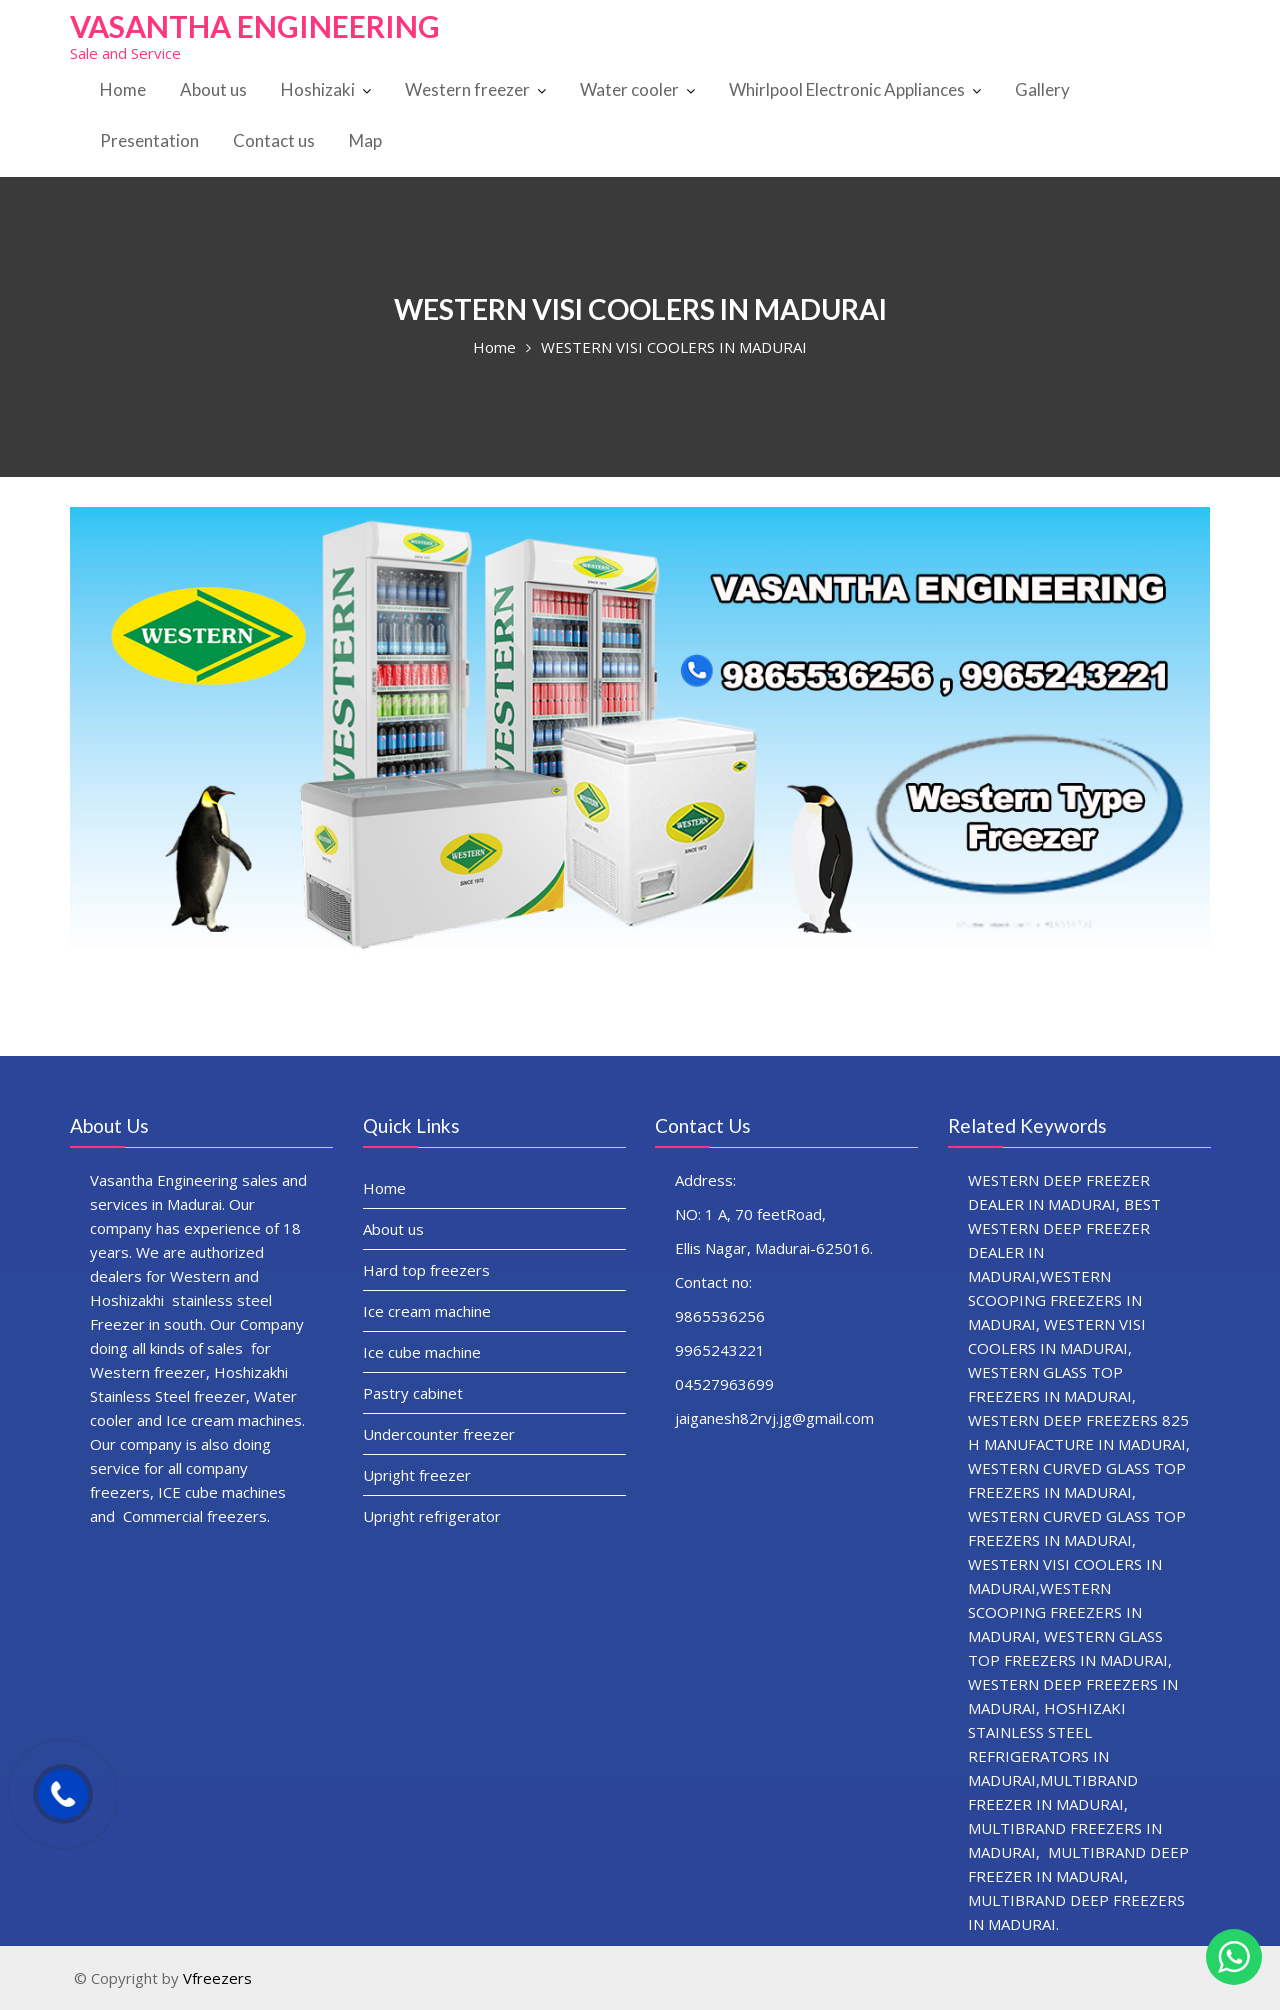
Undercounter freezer (440, 1429)
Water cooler (629, 89)
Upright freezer (419, 1469)
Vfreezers (217, 1978)
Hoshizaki (318, 89)
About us (213, 89)
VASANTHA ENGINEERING (255, 26)
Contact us (274, 140)
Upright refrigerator (434, 1508)
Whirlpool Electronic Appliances (847, 89)
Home (123, 89)
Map (365, 140)
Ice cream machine (429, 1310)
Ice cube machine (424, 1350)
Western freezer (467, 89)
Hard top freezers (428, 1270)
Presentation (149, 140)
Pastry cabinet (415, 1389)
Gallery (1042, 89)
